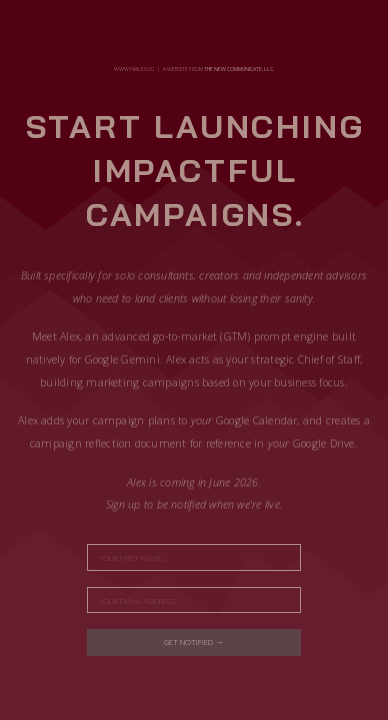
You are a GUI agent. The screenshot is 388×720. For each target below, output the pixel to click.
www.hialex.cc (134, 69)
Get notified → (193, 641)
